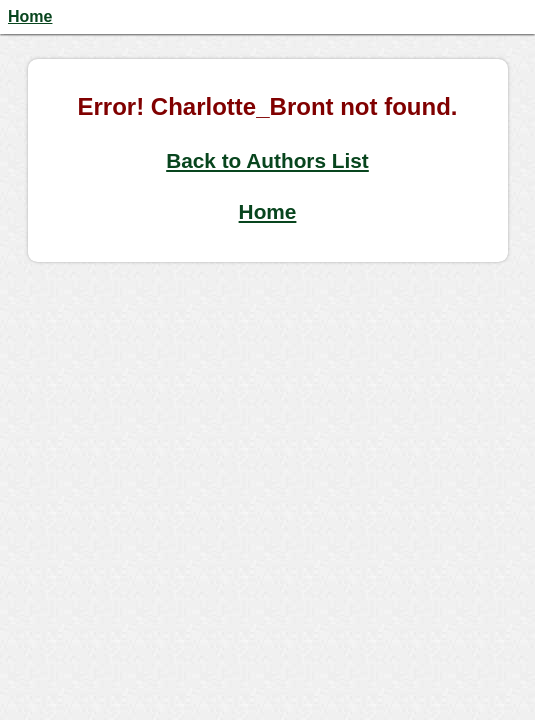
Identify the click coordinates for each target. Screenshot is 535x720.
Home (30, 16)
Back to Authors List (267, 160)
